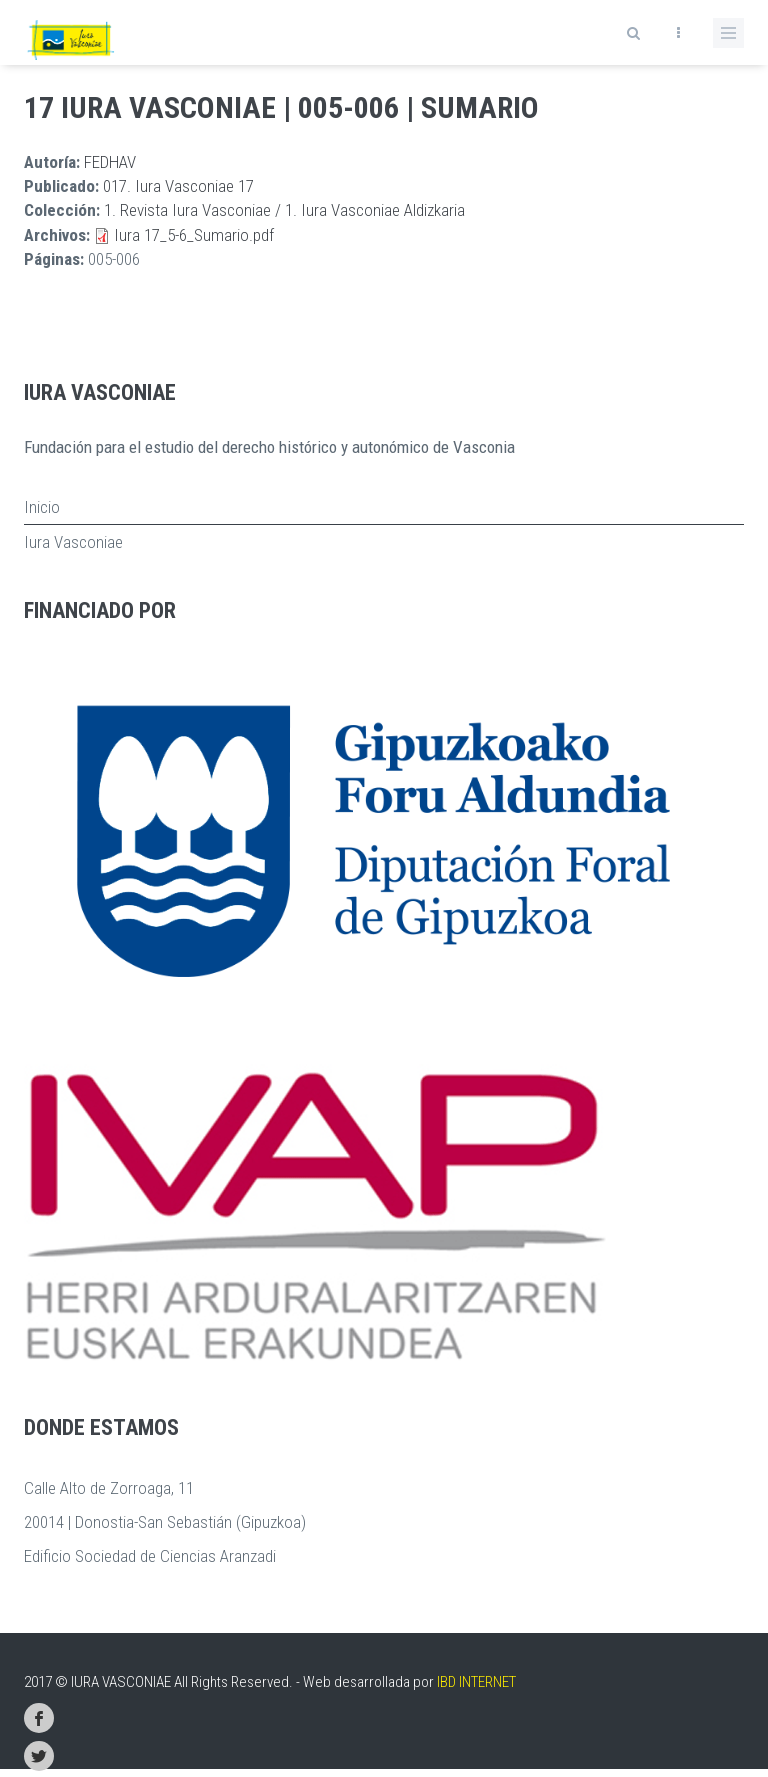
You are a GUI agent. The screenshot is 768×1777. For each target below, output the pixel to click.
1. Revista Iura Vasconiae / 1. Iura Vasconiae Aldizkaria (284, 210)
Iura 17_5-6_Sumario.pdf (194, 235)
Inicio (42, 507)
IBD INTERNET (476, 1682)
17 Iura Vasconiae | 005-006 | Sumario (281, 107)
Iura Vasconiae (73, 542)
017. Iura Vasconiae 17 (178, 186)
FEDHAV (110, 162)
